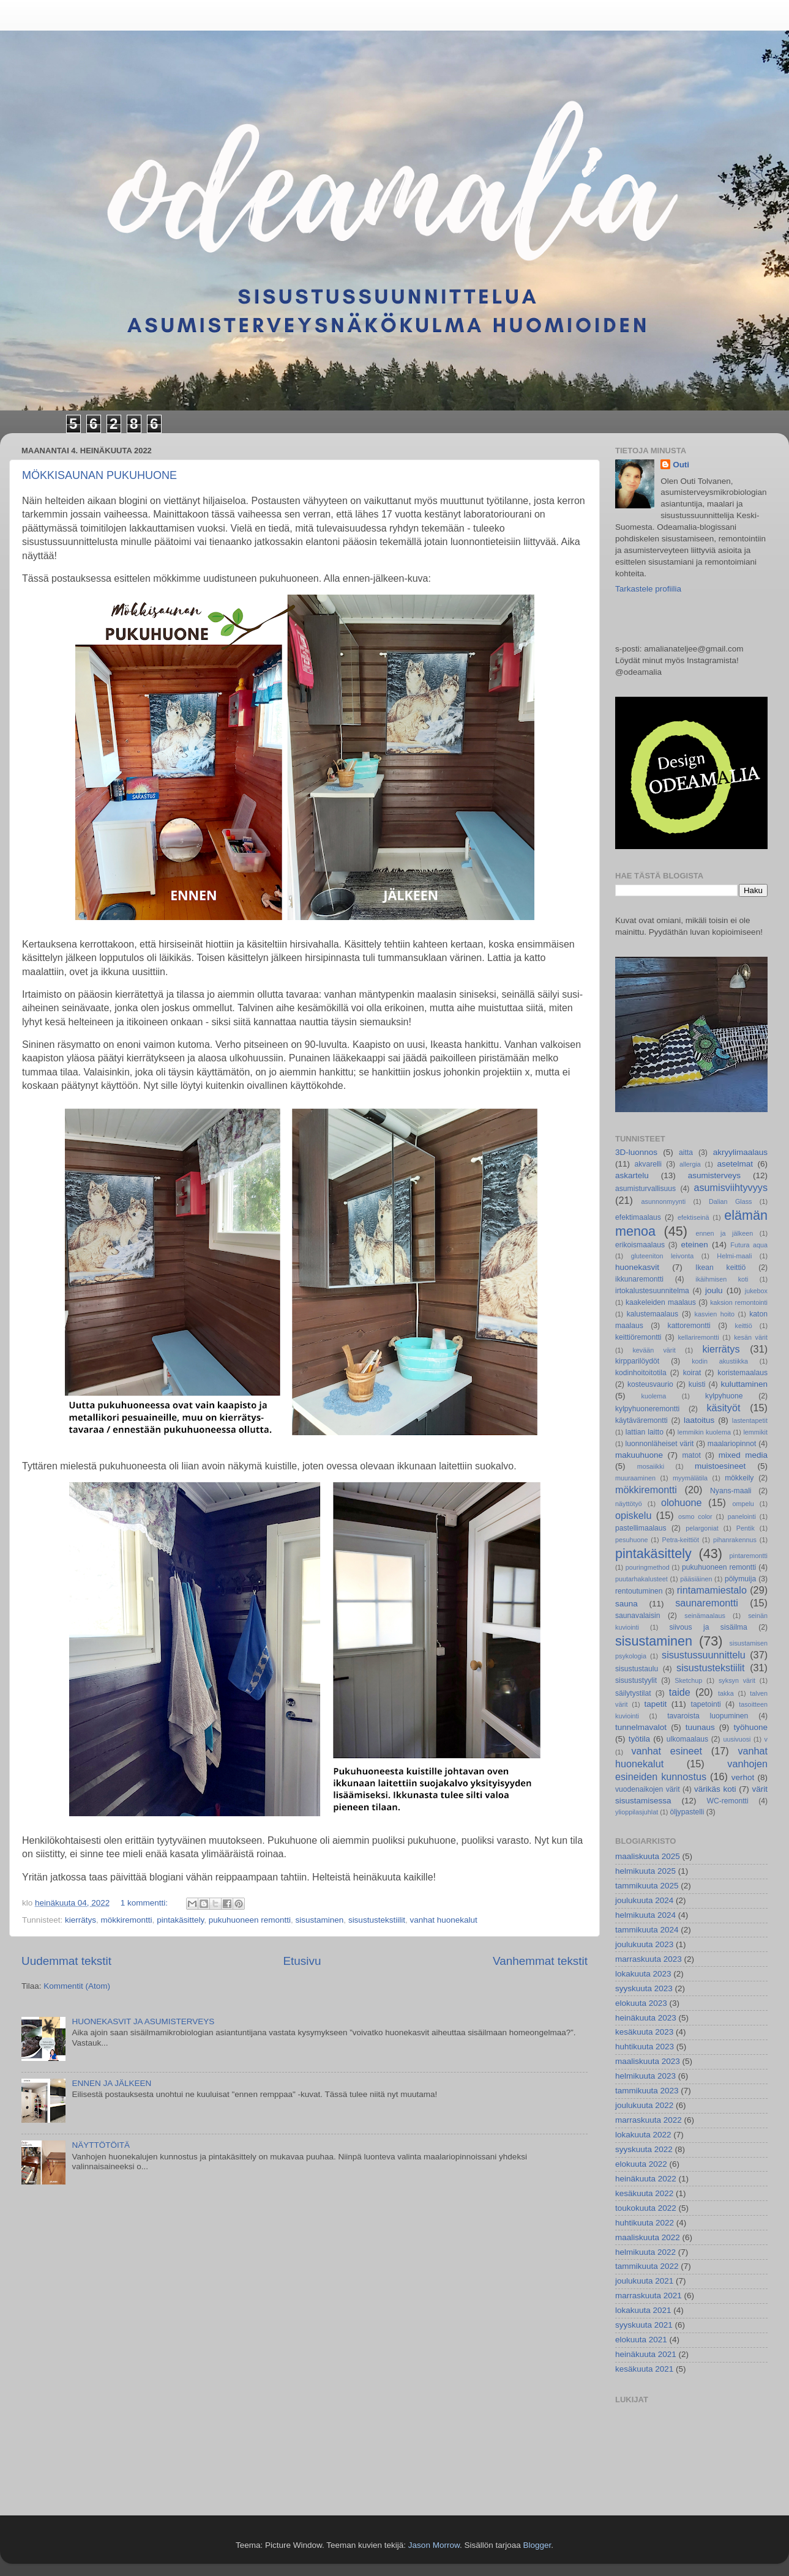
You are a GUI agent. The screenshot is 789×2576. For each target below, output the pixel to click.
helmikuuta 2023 (645, 2075)
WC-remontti (727, 1801)
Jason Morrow (434, 2545)
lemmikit (755, 1432)
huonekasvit (637, 1267)
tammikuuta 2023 (647, 2090)
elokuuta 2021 (641, 2339)
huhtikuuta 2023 (644, 2046)
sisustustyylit (636, 1680)
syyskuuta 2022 (644, 2149)
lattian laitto (645, 1432)
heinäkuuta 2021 (645, 2354)
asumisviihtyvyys (731, 1187)
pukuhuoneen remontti (250, 1920)
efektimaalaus (638, 1217)
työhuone (750, 1727)
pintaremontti (749, 1555)
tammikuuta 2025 (647, 1885)
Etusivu (302, 1960)
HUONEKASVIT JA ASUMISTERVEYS (143, 2021)
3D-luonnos (636, 1152)
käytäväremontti (641, 1420)
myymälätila (690, 1478)
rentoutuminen (639, 1591)
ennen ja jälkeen (724, 1233)
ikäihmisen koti (721, 1279)
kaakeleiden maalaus (661, 1302)
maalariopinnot (732, 1443)
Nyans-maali (730, 1491)
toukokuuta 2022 (645, 2208)
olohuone (681, 1502)
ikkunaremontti (639, 1279)
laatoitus (699, 1420)
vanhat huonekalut (443, 1920)
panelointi (742, 1516)
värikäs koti (715, 1789)
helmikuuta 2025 (645, 1871)
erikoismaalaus (640, 1245)
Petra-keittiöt (680, 1539)
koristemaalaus (742, 1372)
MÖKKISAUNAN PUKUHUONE (99, 475)
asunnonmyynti (663, 1201)
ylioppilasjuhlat (636, 1812)
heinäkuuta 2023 (645, 2017)
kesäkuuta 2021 (644, 2369)
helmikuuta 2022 (645, 2252)
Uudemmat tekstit (66, 1960)
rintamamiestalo (712, 1589)
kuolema (654, 1396)
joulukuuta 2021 (644, 2280)
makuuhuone (639, 1455)
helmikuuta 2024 (645, 1915)
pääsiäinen (696, 1579)
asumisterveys (714, 1175)
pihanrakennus (735, 1539)
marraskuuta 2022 (648, 2120)
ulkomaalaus (687, 1739)
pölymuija (740, 1579)
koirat (692, 1372)
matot (691, 1455)
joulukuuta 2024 (644, 1900)
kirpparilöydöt (637, 1361)
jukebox (756, 1290)
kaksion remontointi (739, 1302)
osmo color (695, 1516)
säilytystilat (633, 1693)
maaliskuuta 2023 (647, 2061)
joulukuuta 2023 (644, 1944)
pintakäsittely (180, 1920)
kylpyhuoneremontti (647, 1409)
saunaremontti (706, 1602)
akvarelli (648, 1164)
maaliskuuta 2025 (647, 1856)
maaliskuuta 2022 (647, 2237)
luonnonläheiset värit (660, 1443)
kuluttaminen (744, 1384)
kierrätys (80, 1920)
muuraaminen (635, 1478)
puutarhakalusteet (641, 1579)
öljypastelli (687, 1812)
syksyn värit (737, 1680)
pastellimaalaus (641, 1528)
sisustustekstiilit (376, 1920)
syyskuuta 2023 (644, 1988)
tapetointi (706, 1704)
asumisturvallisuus (645, 1188)
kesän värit (751, 1337)
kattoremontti (689, 1325)
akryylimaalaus (740, 1152)
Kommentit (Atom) (76, 1986)
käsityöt (724, 1407)
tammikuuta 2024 (647, 1929)
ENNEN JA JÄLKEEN (111, 2083)
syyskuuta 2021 (644, 2324)
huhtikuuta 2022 (644, 2222)
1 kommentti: (145, 1902)
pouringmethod (648, 1567)
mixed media (743, 1455)
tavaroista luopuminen (707, 1716)
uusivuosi (736, 1739)
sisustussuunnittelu (704, 1654)
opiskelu (633, 1515)
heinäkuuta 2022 (645, 2178)
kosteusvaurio (650, 1384)
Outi (681, 464)
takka (726, 1693)
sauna (626, 1603)
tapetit (655, 1704)
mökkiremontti (126, 1920)
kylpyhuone (723, 1396)
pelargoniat (702, 1528)
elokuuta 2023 (641, 2003)
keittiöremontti (638, 1337)
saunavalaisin (637, 1615)
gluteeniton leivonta (662, 1256)
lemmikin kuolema (704, 1432)
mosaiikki (650, 1466)
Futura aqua (749, 1245)
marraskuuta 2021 (648, 2295)
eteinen (694, 1244)
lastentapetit (750, 1420)
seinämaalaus (704, 1615)
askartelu (632, 1175)
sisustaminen (320, 1920)
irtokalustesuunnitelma (652, 1290)
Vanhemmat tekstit (540, 1960)
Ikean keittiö (720, 1267)
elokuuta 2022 (641, 2164)
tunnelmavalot (641, 1727)
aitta (686, 1152)
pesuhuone (631, 1539)
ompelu (742, 1503)
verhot (743, 1777)
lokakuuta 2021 (643, 2310)
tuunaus (700, 1727)
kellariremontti (698, 1337)
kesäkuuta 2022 (644, 2193)
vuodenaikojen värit (647, 1789)
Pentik (745, 1528)
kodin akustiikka (720, 1361)
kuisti (697, 1384)
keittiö (743, 1325)
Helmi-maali (734, 1256)
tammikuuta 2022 (647, 2266)
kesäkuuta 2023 (644, 2031)
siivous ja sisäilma (708, 1627)
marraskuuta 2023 (648, 1959)
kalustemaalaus (652, 1314)
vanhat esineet (666, 1750)
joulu (714, 1290)
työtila (639, 1738)
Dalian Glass (730, 1201)
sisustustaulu (636, 1669)
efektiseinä (693, 1217)
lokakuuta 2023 (643, 1973)
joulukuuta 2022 (644, 2105)
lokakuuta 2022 (643, 2134)
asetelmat (735, 1163)
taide (679, 1692)
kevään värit (653, 1350)
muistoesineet (720, 1466)
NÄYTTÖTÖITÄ (101, 2145)
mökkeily (739, 1478)
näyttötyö (628, 1503)
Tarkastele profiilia (648, 588)
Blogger (537, 2545)
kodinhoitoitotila (641, 1372)
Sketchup (688, 1680)
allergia (690, 1164)
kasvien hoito (715, 1314)
